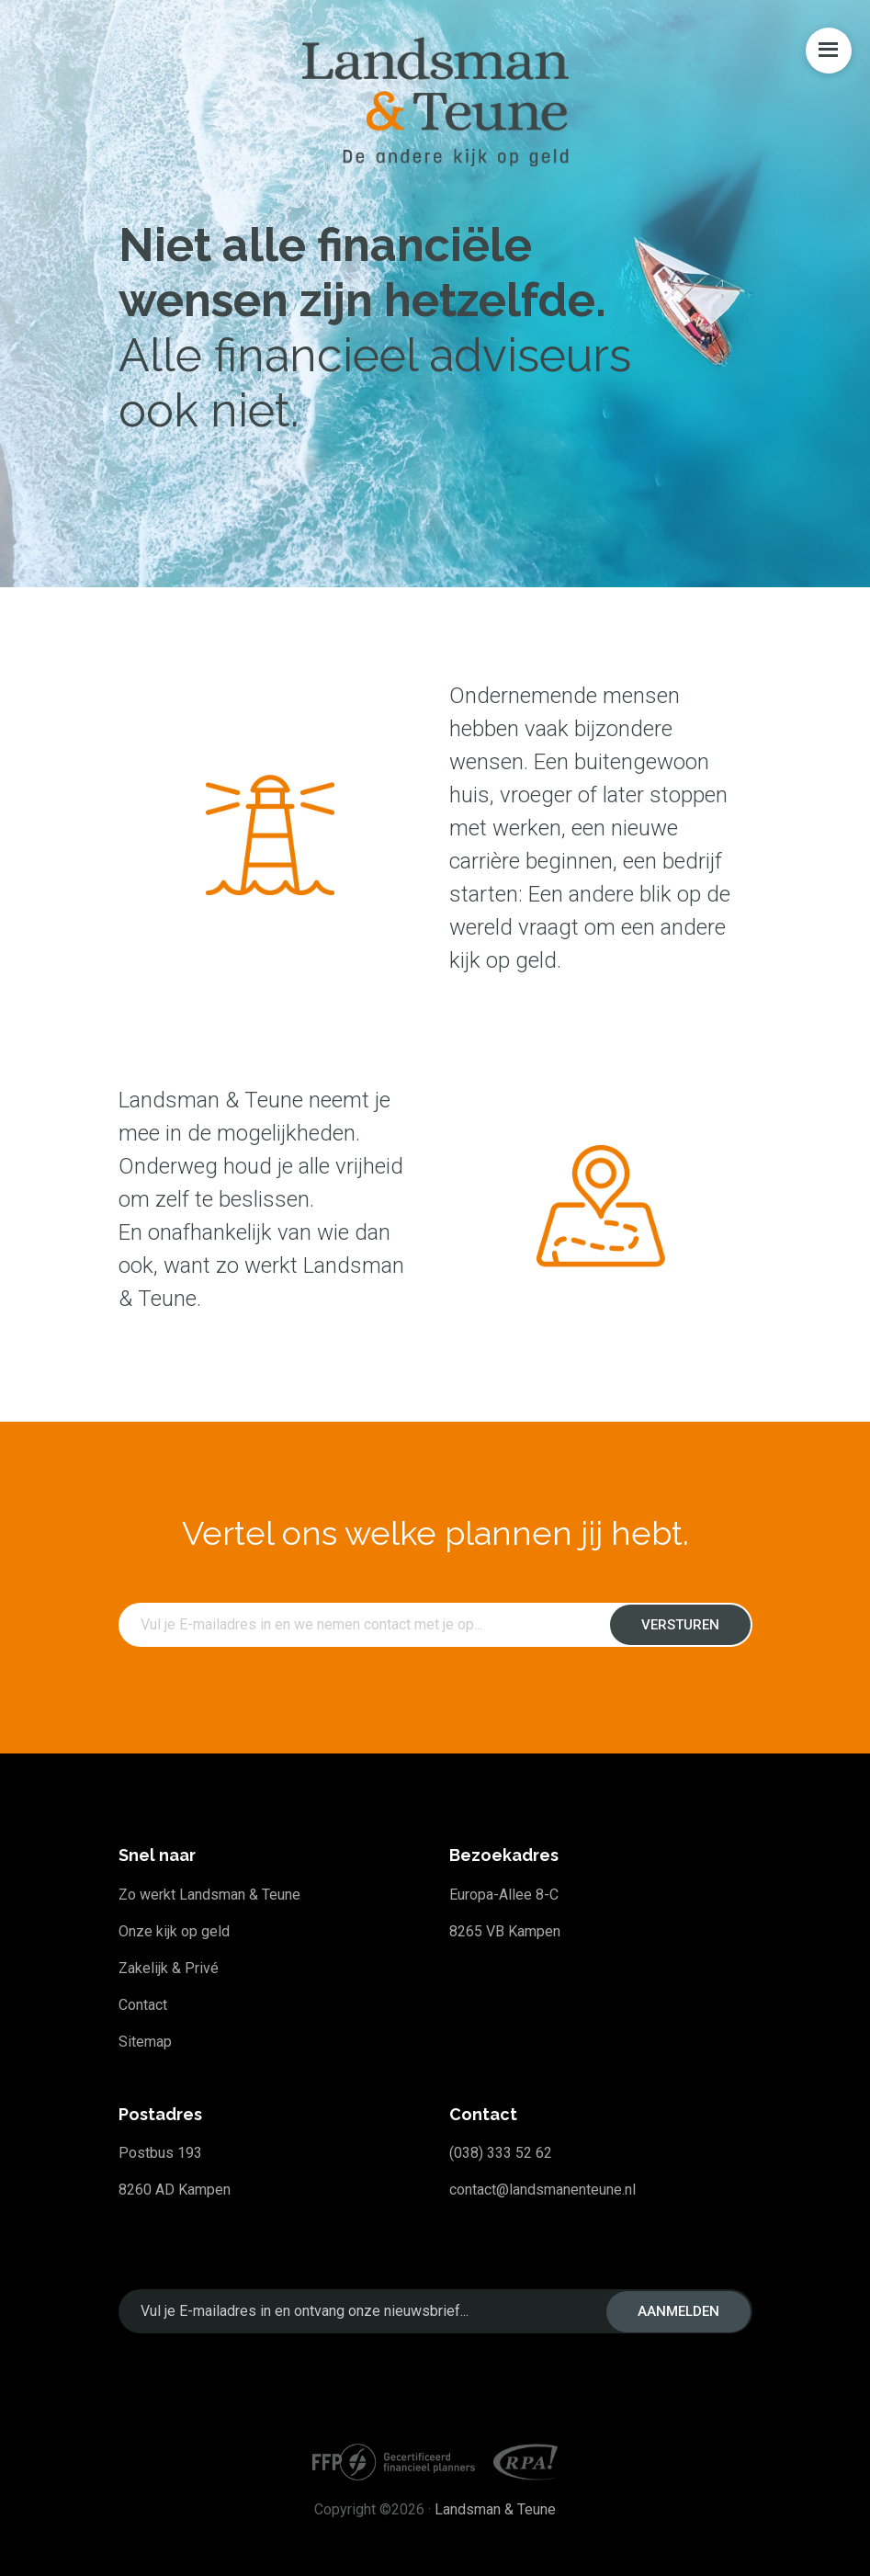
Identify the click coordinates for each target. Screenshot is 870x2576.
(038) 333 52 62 (500, 2153)
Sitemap (145, 2041)
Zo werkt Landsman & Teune (209, 1894)
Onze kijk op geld (174, 1931)
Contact (143, 2005)
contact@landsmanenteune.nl (542, 2189)
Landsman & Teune (495, 2509)
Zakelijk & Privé (169, 1968)
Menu (828, 50)
